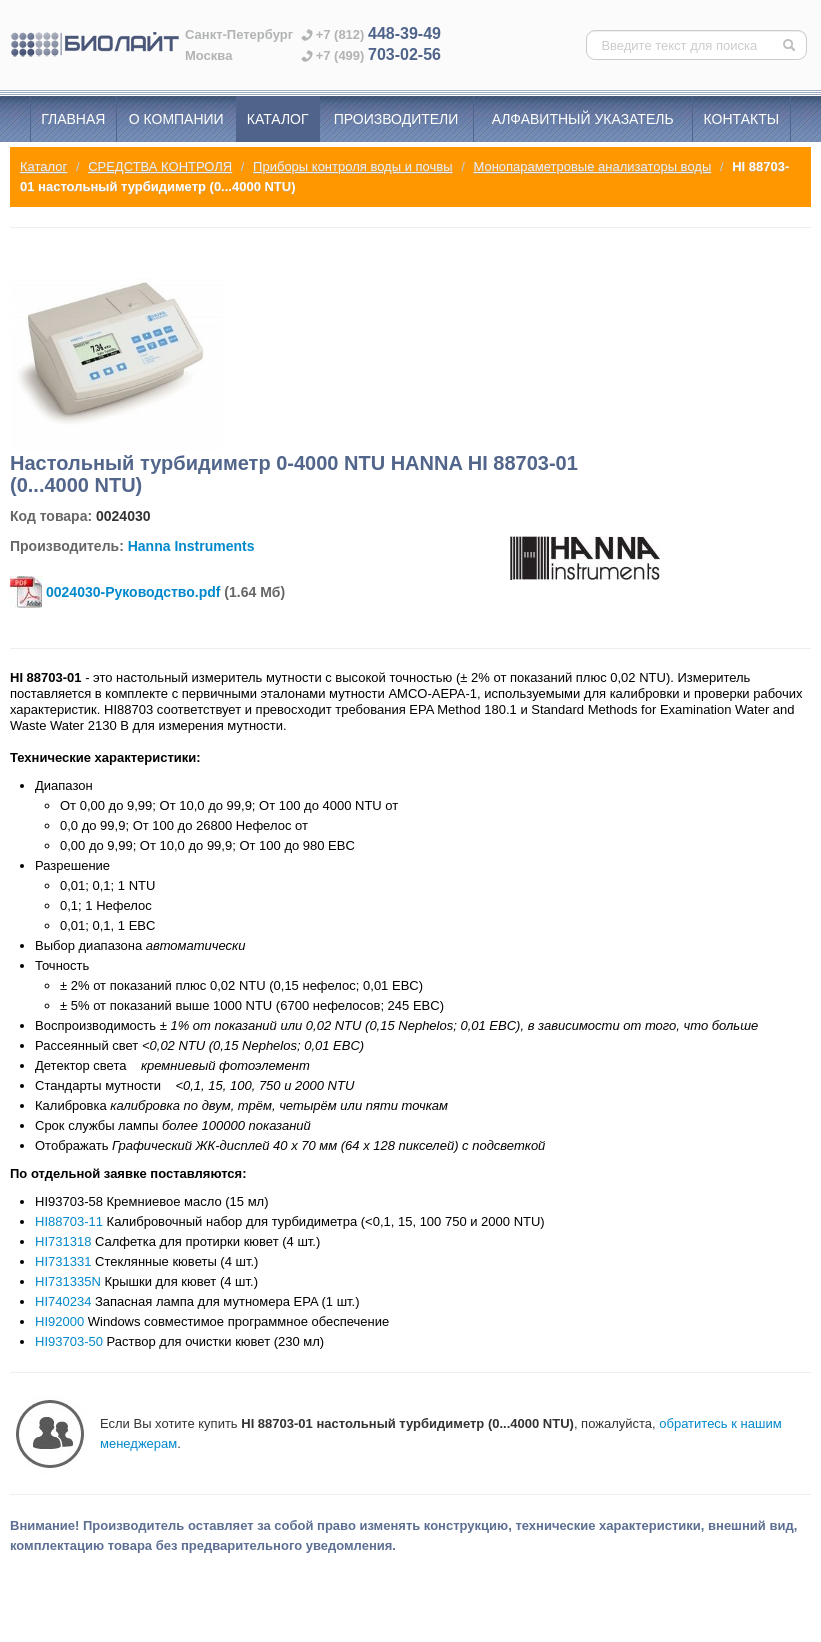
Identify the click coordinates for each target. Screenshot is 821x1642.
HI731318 (63, 1241)
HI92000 (59, 1321)
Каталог (278, 119)
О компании (176, 119)
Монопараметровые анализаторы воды (592, 166)
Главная (73, 119)
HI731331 (63, 1261)
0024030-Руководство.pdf (133, 592)
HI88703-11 (69, 1221)
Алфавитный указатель (583, 119)
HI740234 (63, 1301)
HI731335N (68, 1281)
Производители (396, 119)
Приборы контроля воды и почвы (352, 166)
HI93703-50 (69, 1341)
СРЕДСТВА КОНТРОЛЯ (160, 166)
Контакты (742, 119)
